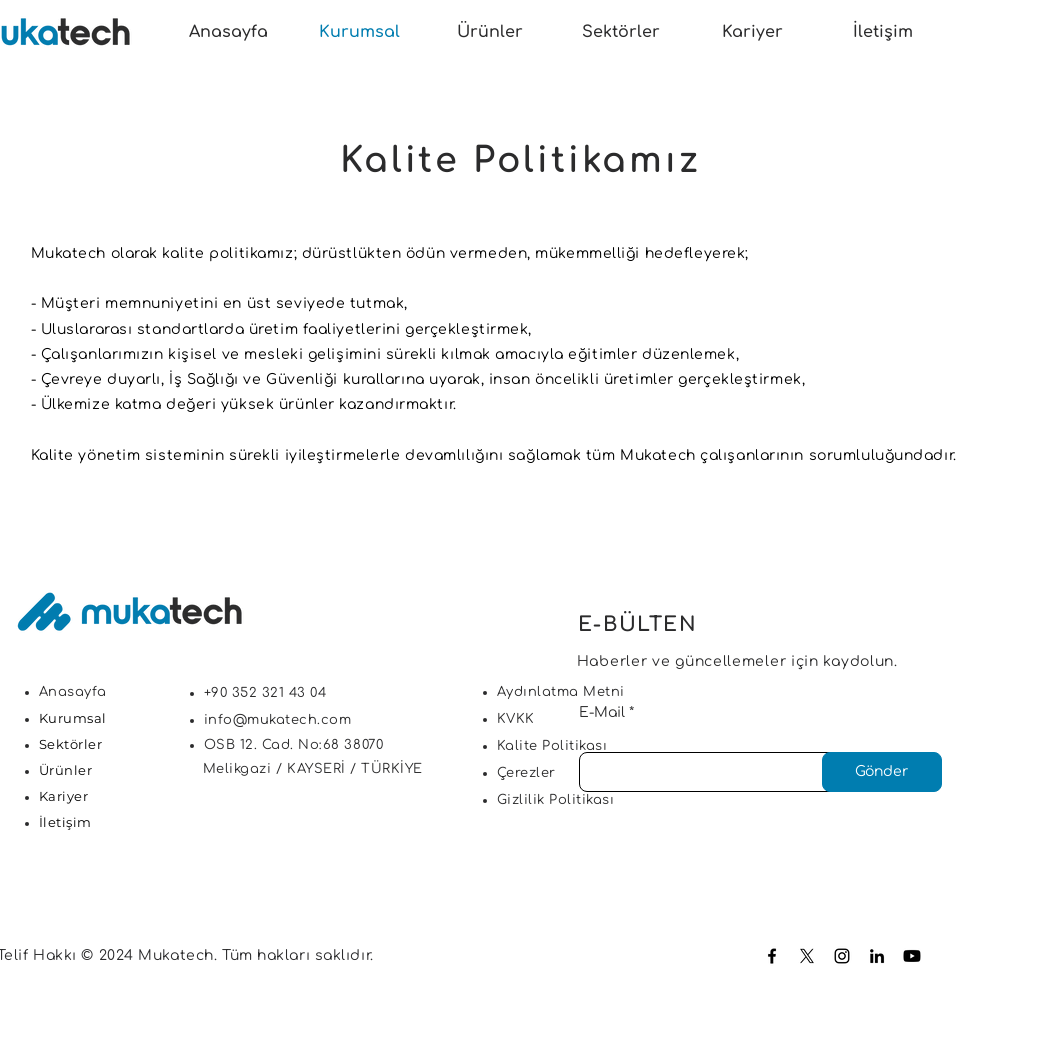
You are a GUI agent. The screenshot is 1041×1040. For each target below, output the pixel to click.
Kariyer (64, 796)
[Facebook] (772, 956)
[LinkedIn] (877, 956)
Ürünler (66, 770)
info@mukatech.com (278, 720)
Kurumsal (73, 718)
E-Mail (602, 713)
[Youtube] (912, 956)
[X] (807, 956)
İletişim (65, 822)
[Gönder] (882, 772)
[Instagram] (842, 956)
